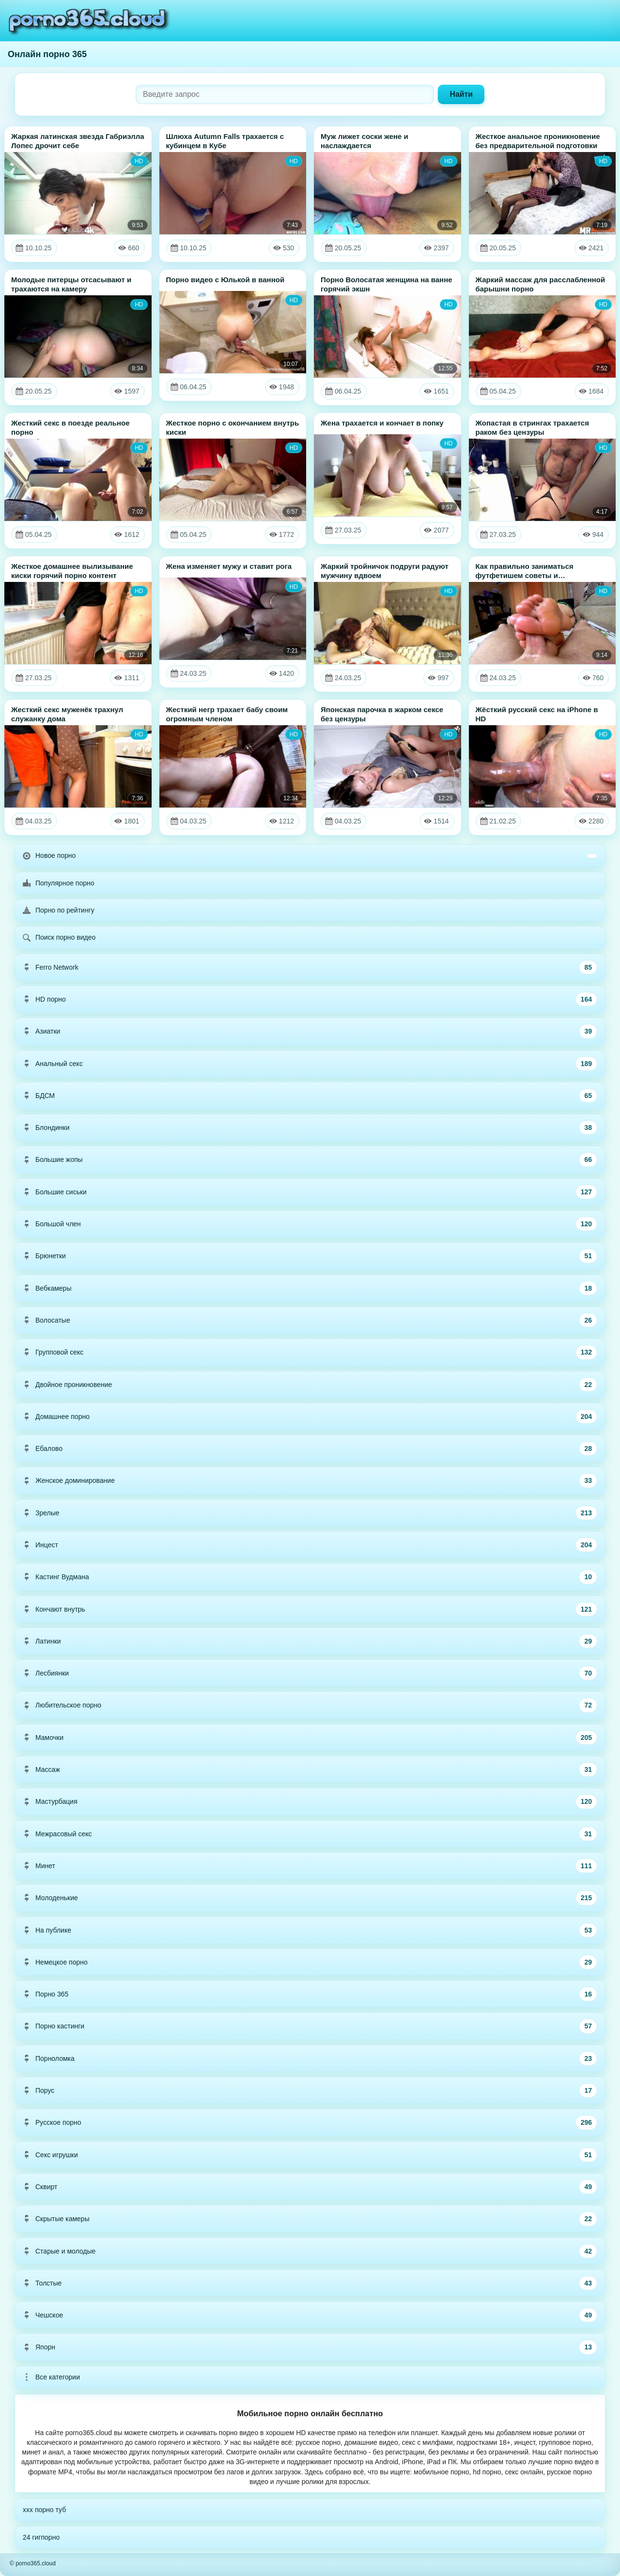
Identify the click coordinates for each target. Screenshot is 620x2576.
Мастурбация (310, 1801)
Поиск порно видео (59, 937)
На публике (310, 1930)
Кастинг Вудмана (310, 1577)
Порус (310, 2090)
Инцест (310, 1545)
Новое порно (310, 855)
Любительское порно (310, 1705)
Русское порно (310, 2122)
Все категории (51, 2377)
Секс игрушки (310, 2155)
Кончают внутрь (310, 1609)
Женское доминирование (310, 1480)
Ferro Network (310, 967)
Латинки (310, 1641)
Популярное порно (58, 883)
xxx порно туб (44, 2510)
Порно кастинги (310, 2026)
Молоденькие (310, 1897)
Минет (310, 1866)
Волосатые (310, 1320)
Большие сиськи (310, 1192)
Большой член (310, 1224)
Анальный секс (310, 1063)
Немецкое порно (310, 1962)
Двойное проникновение (310, 1384)
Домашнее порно (310, 1416)
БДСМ (310, 1095)
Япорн (310, 2347)
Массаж (310, 1769)
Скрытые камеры (310, 2218)
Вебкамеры (310, 1288)
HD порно (310, 999)
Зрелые (310, 1513)
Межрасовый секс (310, 1834)
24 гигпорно (41, 2537)
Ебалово (310, 1448)
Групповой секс (310, 1352)
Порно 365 (310, 1994)
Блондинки (310, 1127)
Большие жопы (310, 1159)
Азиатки (310, 1031)
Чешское (310, 2315)
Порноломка (310, 2058)
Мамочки (310, 1737)
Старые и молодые (310, 2251)
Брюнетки (310, 1256)
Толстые (310, 2283)
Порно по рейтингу (58, 910)
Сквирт (310, 2187)
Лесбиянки (310, 1673)
